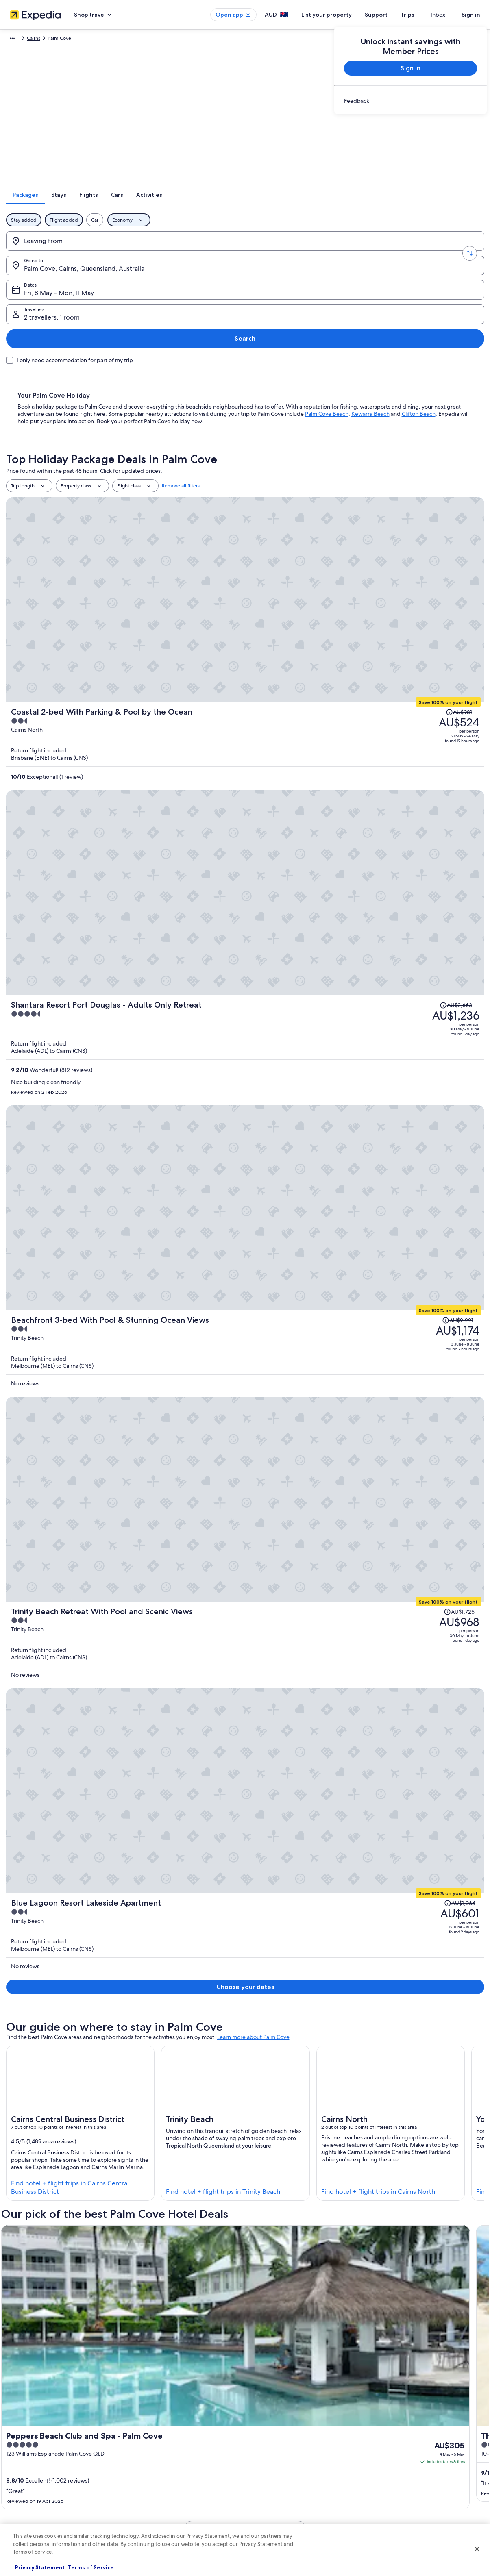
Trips (422, 14)
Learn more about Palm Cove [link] (253, 926)
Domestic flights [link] (151, 2466)
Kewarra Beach (370, 339)
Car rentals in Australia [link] (157, 2479)
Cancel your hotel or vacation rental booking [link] (421, 2427)
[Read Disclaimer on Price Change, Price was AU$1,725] (422, 728)
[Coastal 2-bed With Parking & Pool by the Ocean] (325, 466)
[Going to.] (169, 251)
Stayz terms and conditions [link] (283, 2466)
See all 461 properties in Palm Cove (245, 1283)
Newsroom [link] (25, 2492)
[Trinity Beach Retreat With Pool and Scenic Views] (325, 748)
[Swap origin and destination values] (116, 251)
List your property (341, 14)
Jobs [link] (18, 2427)
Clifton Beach (419, 339)
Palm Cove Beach (326, 339)
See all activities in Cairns (245, 2151)
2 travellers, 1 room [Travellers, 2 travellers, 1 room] (384, 254)
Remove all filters (181, 412)
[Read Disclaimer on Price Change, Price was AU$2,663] (414, 526)
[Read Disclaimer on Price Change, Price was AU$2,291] (418, 639)
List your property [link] (32, 2440)
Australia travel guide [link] (156, 2414)
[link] (410, 100)
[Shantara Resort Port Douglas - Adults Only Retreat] (325, 563)
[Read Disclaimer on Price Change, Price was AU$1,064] (423, 817)
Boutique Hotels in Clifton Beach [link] (55, 2275)
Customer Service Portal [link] (366, 1785)
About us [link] (23, 2414)
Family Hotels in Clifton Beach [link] (285, 2275)
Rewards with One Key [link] (158, 2518)
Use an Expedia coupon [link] (399, 2453)
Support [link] (382, 2414)
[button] (245, 2179)
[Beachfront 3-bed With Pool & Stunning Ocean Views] (325, 659)
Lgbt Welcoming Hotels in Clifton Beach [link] (298, 2290)
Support (390, 14)
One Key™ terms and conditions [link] (288, 2453)
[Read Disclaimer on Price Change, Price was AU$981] (424, 446)
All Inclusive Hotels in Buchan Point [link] (57, 2229)
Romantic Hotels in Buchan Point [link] (55, 2244)
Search (457, 251)
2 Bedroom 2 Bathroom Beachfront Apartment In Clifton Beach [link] (273, 1594)
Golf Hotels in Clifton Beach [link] (48, 2290)
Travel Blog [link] (145, 2505)
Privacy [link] (261, 2414)
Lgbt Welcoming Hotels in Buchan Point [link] (297, 2229)
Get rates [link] (306, 1248)
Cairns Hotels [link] (30, 2259)
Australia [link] (192, 39)
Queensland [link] (223, 39)
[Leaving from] (64, 251)
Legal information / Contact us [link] (286, 2479)
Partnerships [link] (26, 2453)
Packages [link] (58, 39)
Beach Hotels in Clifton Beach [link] (285, 2259)
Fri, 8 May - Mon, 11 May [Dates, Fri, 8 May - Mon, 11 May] (275, 254)
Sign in (471, 14)
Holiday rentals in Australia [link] (162, 2440)
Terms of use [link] (267, 2440)
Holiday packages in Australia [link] (165, 2453)
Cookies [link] (262, 2427)
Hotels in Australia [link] (152, 2427)
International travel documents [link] (407, 2466)
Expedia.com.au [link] (22, 39)
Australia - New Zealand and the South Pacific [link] (125, 39)
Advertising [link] (25, 2466)
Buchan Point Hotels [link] (273, 2244)
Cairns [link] (250, 39)
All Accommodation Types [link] (162, 2492)
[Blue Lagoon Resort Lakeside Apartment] (325, 837)
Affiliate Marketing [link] (33, 2479)
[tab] (183, 205)
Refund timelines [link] (392, 2440)
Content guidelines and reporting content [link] (299, 2492)
